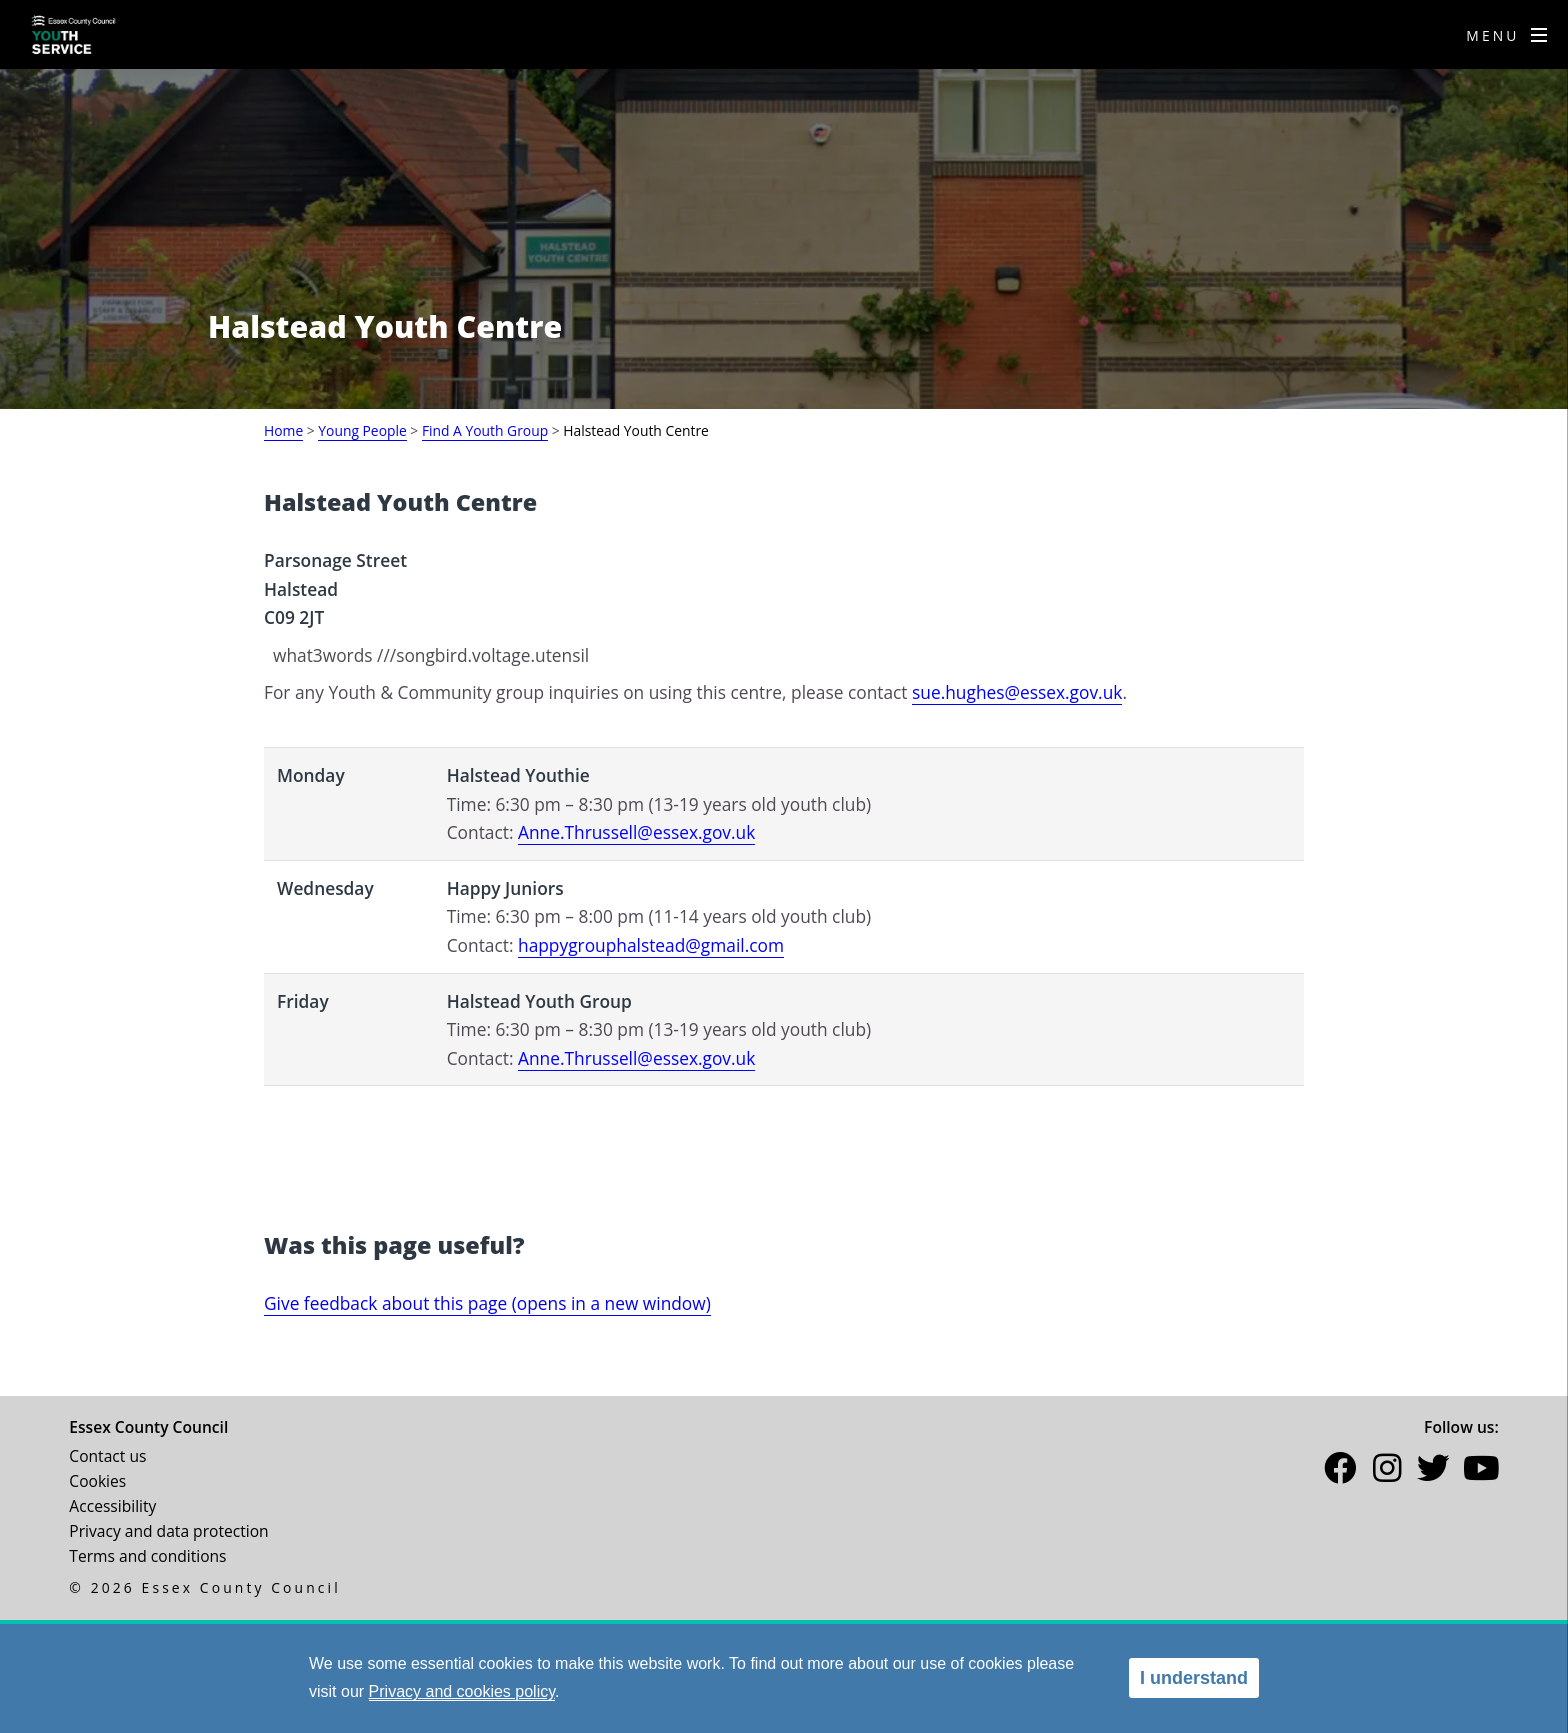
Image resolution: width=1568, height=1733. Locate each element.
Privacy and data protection (168, 1531)
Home (283, 430)
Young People (362, 430)
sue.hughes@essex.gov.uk (1017, 692)
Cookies (97, 1481)
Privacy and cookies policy (462, 1691)
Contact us (107, 1456)
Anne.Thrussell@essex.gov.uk (636, 832)
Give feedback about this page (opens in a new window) (487, 1303)
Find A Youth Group (485, 430)
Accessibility (112, 1506)
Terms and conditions (147, 1556)
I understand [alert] (1194, 1678)
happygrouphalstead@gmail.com (651, 945)
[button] (1340, 1472)
